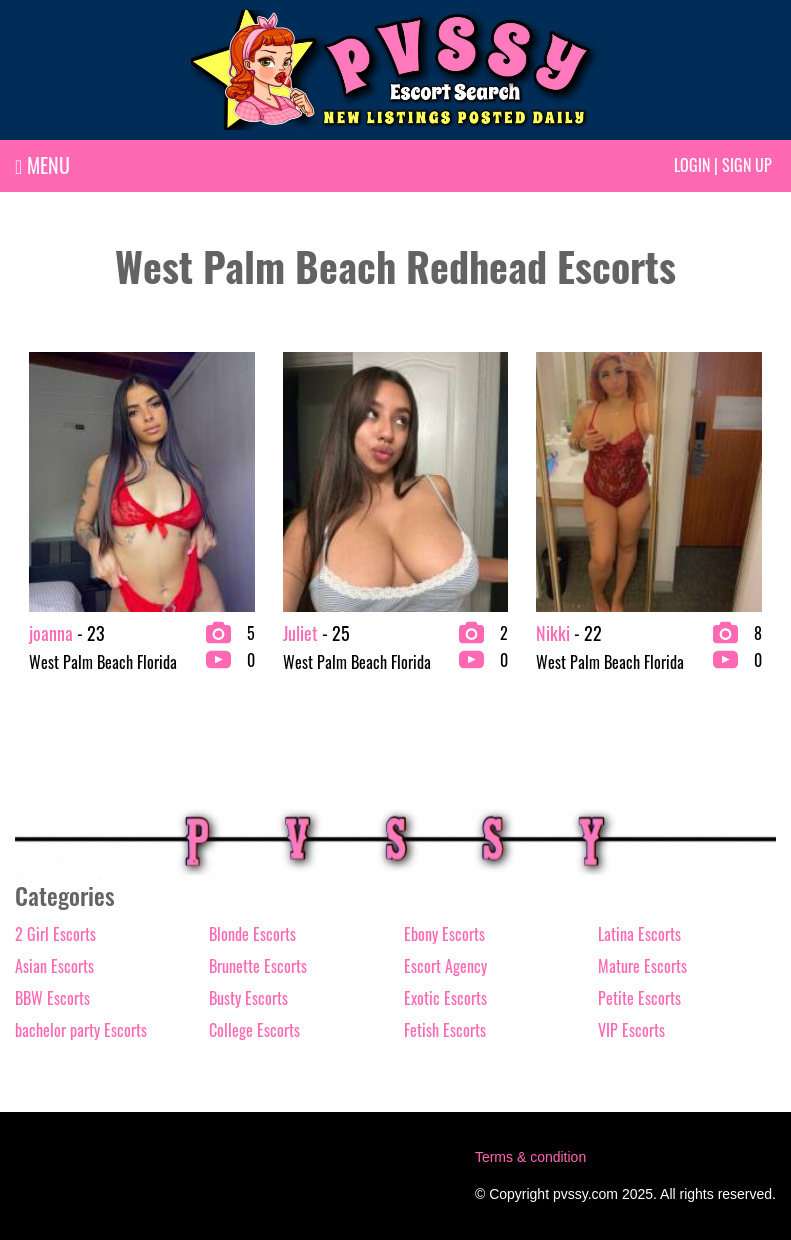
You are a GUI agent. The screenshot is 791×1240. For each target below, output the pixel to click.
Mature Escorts (642, 966)
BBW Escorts (52, 998)
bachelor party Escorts (81, 1030)
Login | (696, 165)
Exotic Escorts (445, 998)
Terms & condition (530, 1157)
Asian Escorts (54, 966)
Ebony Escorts (444, 934)
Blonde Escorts (252, 934)
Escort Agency (445, 966)
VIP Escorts (631, 1030)
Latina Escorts (639, 934)
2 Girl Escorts (55, 934)
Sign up (747, 165)
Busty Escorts (248, 998)
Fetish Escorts (445, 1030)
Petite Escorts (639, 998)
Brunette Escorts (258, 966)
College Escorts (254, 1030)
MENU (42, 165)
